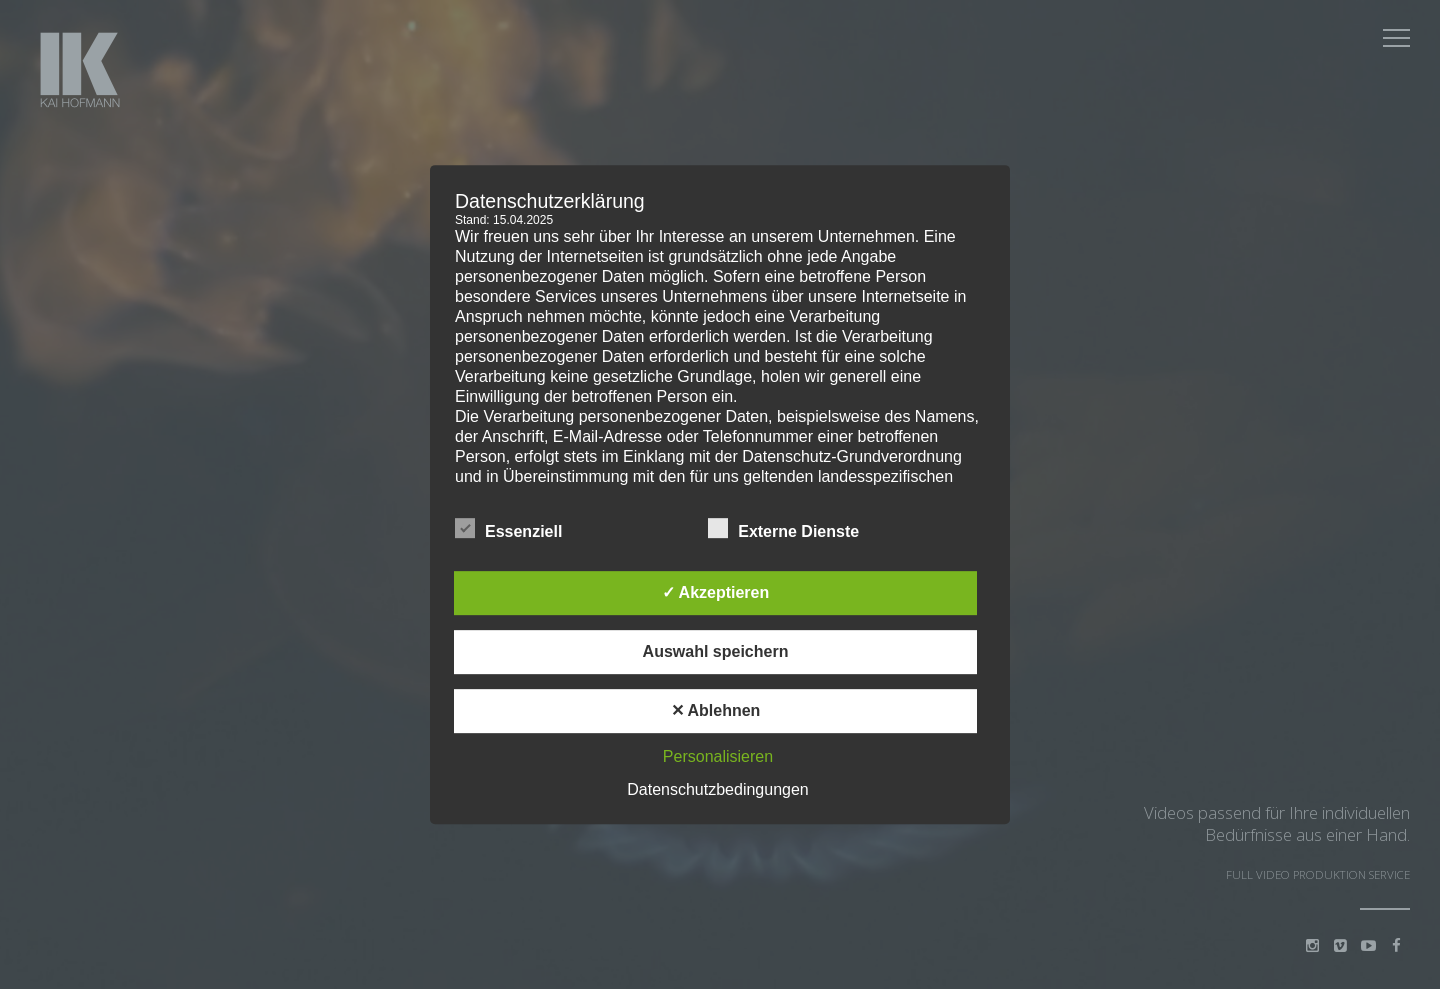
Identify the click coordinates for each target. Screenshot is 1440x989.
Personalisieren (718, 756)
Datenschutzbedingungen (717, 789)
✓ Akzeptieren (716, 592)
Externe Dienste (783, 528)
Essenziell (508, 528)
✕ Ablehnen (716, 710)
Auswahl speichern (716, 651)
